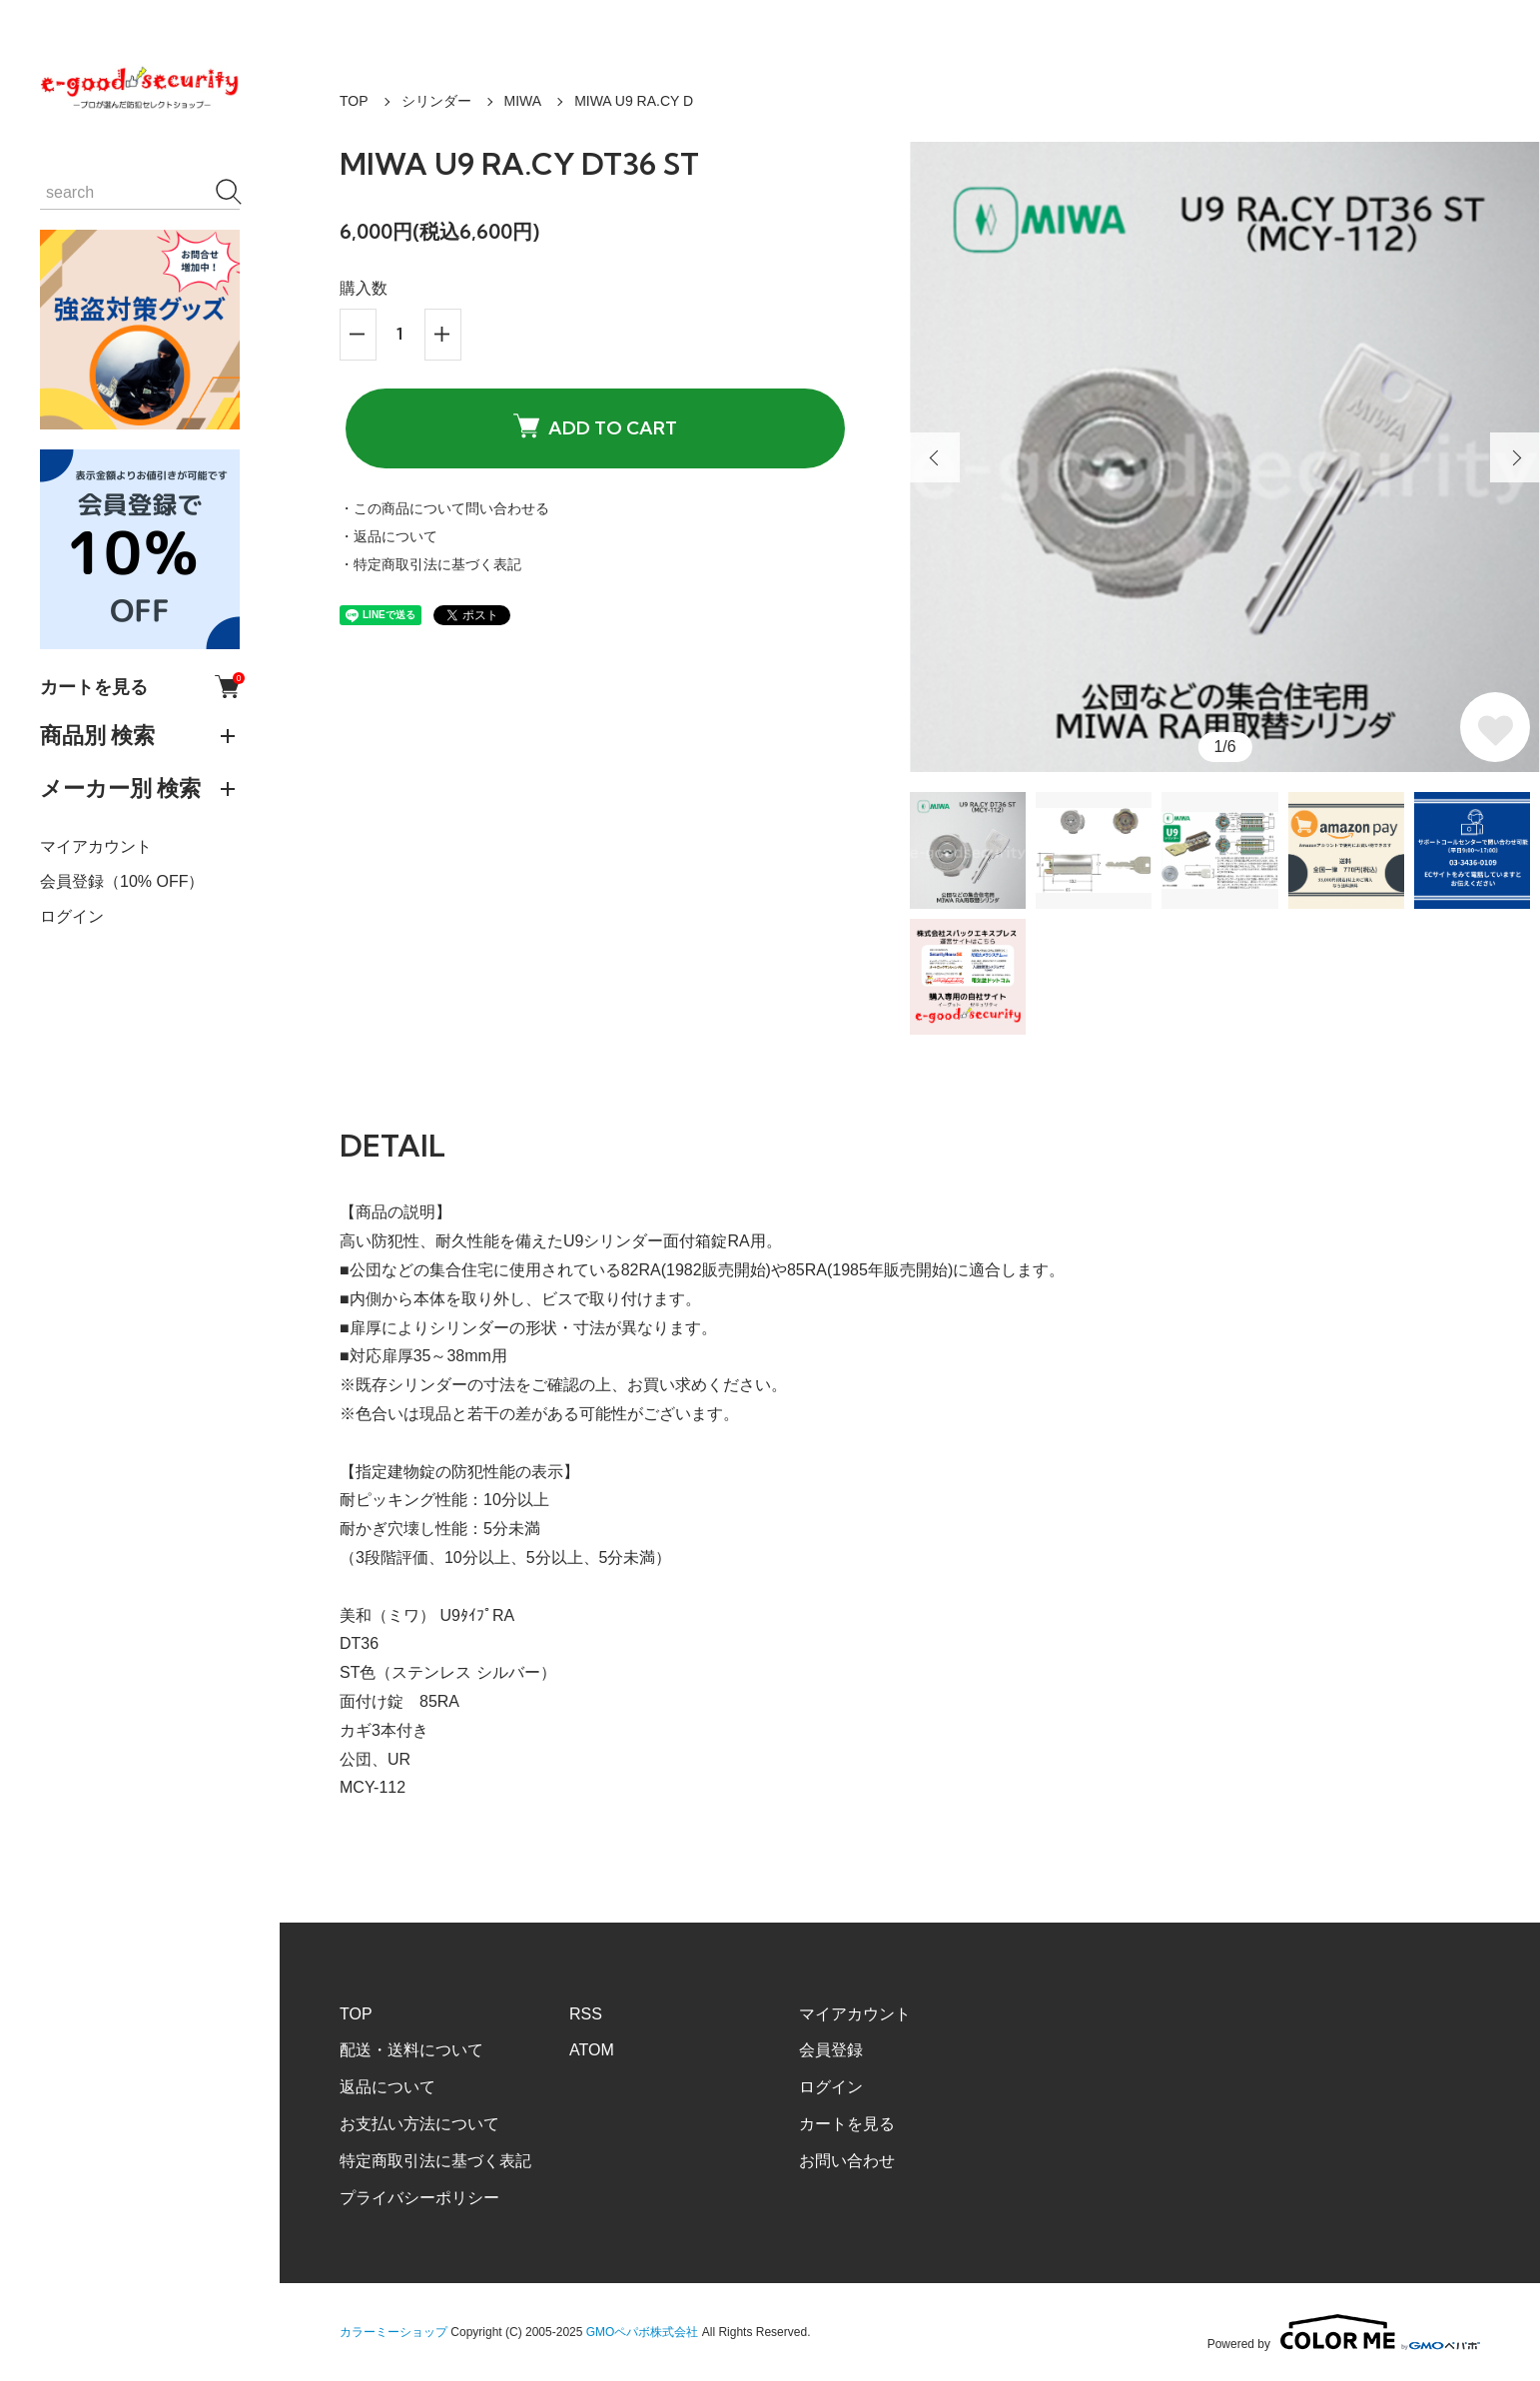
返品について (387, 2086)
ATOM (591, 2049)
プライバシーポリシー (419, 2197)
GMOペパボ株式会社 (642, 2332)
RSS (585, 2013)
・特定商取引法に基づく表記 (430, 564)
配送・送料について (411, 2049)
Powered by (1343, 2332)
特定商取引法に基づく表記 (435, 2160)
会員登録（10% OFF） (122, 881)
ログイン (72, 916)
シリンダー (436, 101)
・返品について (388, 536)
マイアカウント (96, 846)
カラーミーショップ (393, 2332)
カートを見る (140, 686)
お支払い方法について (419, 2123)
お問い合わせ (847, 2160)
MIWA (523, 101)
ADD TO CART (595, 426)
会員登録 (831, 2049)
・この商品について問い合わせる (444, 508)
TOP (354, 101)
